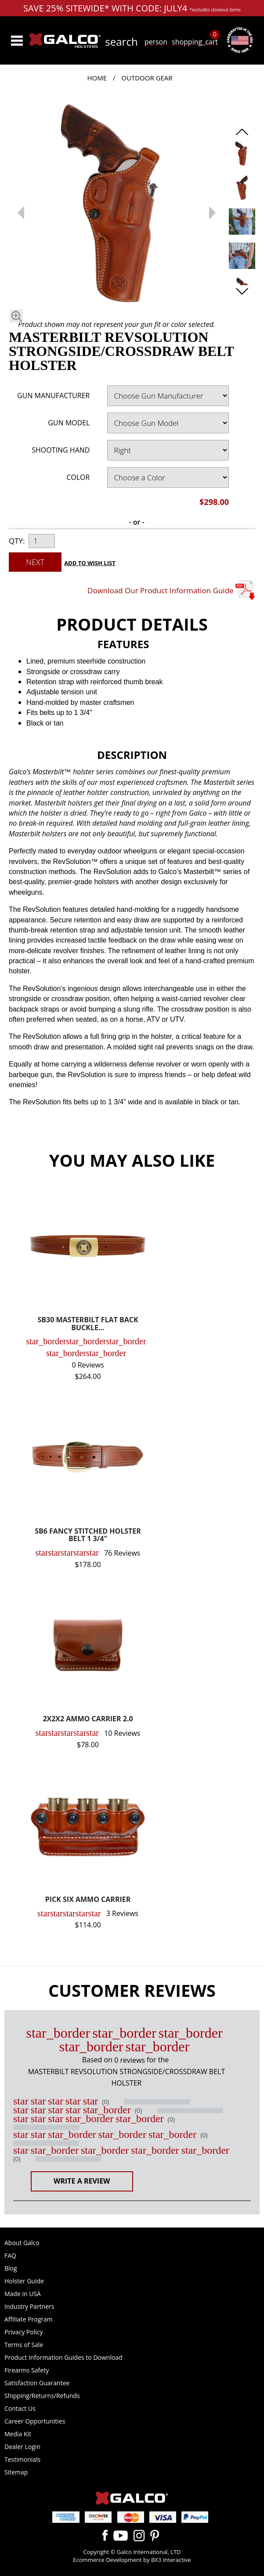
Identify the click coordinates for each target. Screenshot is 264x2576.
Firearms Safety (26, 2370)
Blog (10, 2268)
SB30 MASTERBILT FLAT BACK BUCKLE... (87, 1324)
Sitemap (16, 2472)
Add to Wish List (90, 563)
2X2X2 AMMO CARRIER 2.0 (88, 1719)
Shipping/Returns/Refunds (42, 2395)
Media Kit (17, 2434)
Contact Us (20, 2408)
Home (97, 77)
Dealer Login (22, 2446)
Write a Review (82, 2181)
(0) (105, 2101)
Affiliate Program (28, 2319)
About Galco (22, 2243)
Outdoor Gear (146, 77)
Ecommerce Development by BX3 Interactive (132, 2560)
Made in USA (22, 2293)
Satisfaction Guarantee (36, 2383)
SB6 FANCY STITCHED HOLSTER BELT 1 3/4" (88, 1535)
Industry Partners (29, 2306)
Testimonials (22, 2459)
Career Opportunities (34, 2421)
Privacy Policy (23, 2332)
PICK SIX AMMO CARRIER (88, 1900)
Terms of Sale (23, 2344)
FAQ (10, 2255)
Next (35, 562)
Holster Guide (24, 2281)
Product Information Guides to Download (63, 2357)
